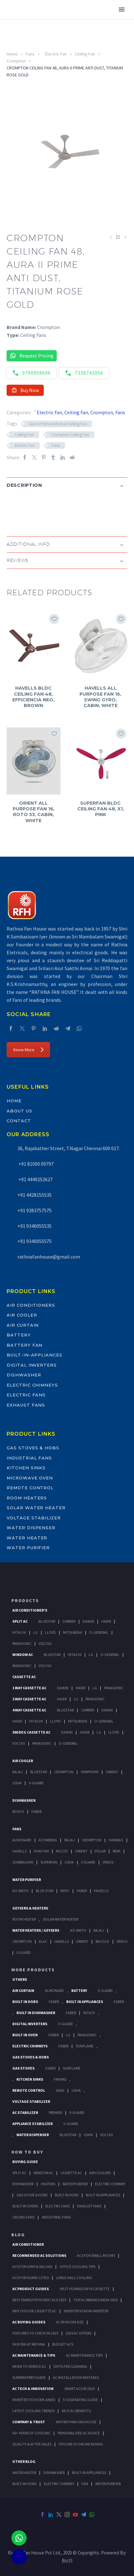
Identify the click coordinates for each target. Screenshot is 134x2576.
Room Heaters (27, 1497)
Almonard (21, 1840)
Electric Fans (26, 1394)
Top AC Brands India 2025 (95, 2299)
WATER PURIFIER (108, 2483)
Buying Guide (25, 2161)
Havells (19, 1851)
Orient (112, 1771)
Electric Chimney (110, 2183)
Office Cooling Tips (77, 2266)
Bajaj (17, 1771)
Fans (30, 54)
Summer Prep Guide (29, 2377)
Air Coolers (100, 2172)
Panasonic (21, 1643)
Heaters (48, 2183)
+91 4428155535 (34, 1195)
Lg (35, 1632)
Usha (17, 1783)
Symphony (90, 1771)
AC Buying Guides (28, 2322)
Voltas (45, 1643)
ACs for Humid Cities (30, 2277)
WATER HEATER (24, 2472)
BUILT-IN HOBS (24, 2483)
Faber (36, 1811)
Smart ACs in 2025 (79, 2388)
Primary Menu (121, 9)
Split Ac (20, 1621)
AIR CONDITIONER (28, 2244)
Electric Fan (25, 445)
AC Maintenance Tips (84, 2355)
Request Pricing (32, 355)
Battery (19, 1334)
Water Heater (27, 1537)
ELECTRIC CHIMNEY (59, 2483)
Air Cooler (22, 1314)
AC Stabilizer (25, 2112)
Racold (102, 1941)
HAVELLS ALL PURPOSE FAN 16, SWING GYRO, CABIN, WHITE (100, 696)
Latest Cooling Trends (33, 2410)
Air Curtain (23, 1325)
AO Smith (20, 1890)
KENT (65, 1890)
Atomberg (48, 1840)
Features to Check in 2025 (35, 2333)
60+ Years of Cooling (31, 2433)
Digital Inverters (32, 1365)
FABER (82, 1890)
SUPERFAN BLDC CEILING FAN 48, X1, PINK (100, 808)
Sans (60, 2090)
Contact (19, 1120)
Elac (43, 1941)
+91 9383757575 (34, 1210)
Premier (55, 2112)
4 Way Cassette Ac (29, 1710)
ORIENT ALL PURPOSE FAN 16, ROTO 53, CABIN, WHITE (33, 811)
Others (19, 1979)
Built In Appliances (84, 2001)
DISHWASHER (54, 2472)
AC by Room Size (70, 2322)
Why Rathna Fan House (76, 2421)
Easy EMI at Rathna (28, 2344)
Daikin (88, 1621)
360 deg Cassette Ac (31, 1732)
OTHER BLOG (23, 2461)
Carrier (68, 1621)
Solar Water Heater (36, 1507)
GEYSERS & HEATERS (30, 1908)
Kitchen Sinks (26, 1467)
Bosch (18, 1811)
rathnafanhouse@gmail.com (48, 1256)
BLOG (18, 2235)
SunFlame (84, 2046)
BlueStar (46, 1621)
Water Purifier (28, 1547)
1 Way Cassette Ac (29, 1687)
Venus (108, 1862)
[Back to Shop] (118, 237)
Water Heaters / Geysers (35, 1930)
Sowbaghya (22, 1862)
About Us (19, 1110)
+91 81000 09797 (35, 1164)
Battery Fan (24, 1345)
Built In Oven (25, 2034)
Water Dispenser (31, 1527)
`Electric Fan (54, 54)
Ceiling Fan (85, 54)
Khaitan (41, 1851)
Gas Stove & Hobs (32, 2195)
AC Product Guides (30, 2288)
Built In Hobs (25, 2001)
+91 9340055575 (34, 1241)
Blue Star (44, 1890)
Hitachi (19, 1632)
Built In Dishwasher (35, 2012)
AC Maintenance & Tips (33, 2355)
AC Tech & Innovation (33, 2388)
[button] (13, 506)
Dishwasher (24, 1374)
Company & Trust (28, 2421)
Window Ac (22, 1654)
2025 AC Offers (78, 2333)
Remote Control (30, 1487)
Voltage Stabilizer (34, 1517)
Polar (100, 1851)
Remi (116, 1851)
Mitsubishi (72, 1632)
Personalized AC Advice (79, 2433)
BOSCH (89, 2012)
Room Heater (24, 1919)
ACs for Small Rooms (96, 2255)
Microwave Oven (30, 1477)
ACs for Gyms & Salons (32, 2266)
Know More (28, 1050)
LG (68, 2034)
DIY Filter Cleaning (70, 2366)
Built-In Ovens (25, 2206)
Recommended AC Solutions (39, 2255)
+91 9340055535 (34, 1226)
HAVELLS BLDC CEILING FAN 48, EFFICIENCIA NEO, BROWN (33, 696)
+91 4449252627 (35, 1179)
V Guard (88, 1862)
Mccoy (62, 1851)
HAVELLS (101, 1890)
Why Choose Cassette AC (34, 2311)
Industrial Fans (29, 1457)
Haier (106, 1621)
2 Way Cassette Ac (29, 1699)
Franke (60, 2079)
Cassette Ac (24, 1676)
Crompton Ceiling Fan (70, 434)
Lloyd (50, 1632)
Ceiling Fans (23, 2217)
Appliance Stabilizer (32, 2123)
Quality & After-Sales (31, 2444)
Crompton (16, 61)
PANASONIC (87, 2034)
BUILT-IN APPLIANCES (89, 2472)
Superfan (49, 1862)
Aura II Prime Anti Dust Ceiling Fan (58, 424)
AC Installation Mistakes (76, 2377)
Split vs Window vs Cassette (85, 2288)
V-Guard (36, 1783)
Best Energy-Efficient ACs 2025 (39, 2299)
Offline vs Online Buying (81, 2444)
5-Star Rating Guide (80, 2399)
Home (12, 54)
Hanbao (116, 1840)
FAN (84, 2483)
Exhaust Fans (26, 1404)
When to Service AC (29, 2366)
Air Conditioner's (29, 1610)
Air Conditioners (31, 1305)
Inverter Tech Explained (33, 2399)
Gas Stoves (23, 2068)
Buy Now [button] (25, 390)
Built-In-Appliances (34, 1354)
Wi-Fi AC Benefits (76, 2410)
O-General (98, 1632)
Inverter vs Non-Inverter (86, 2311)
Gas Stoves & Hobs (33, 1447)
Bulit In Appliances (103, 2195)
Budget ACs (62, 2344)
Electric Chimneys (32, 1385)
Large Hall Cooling (74, 2277)
